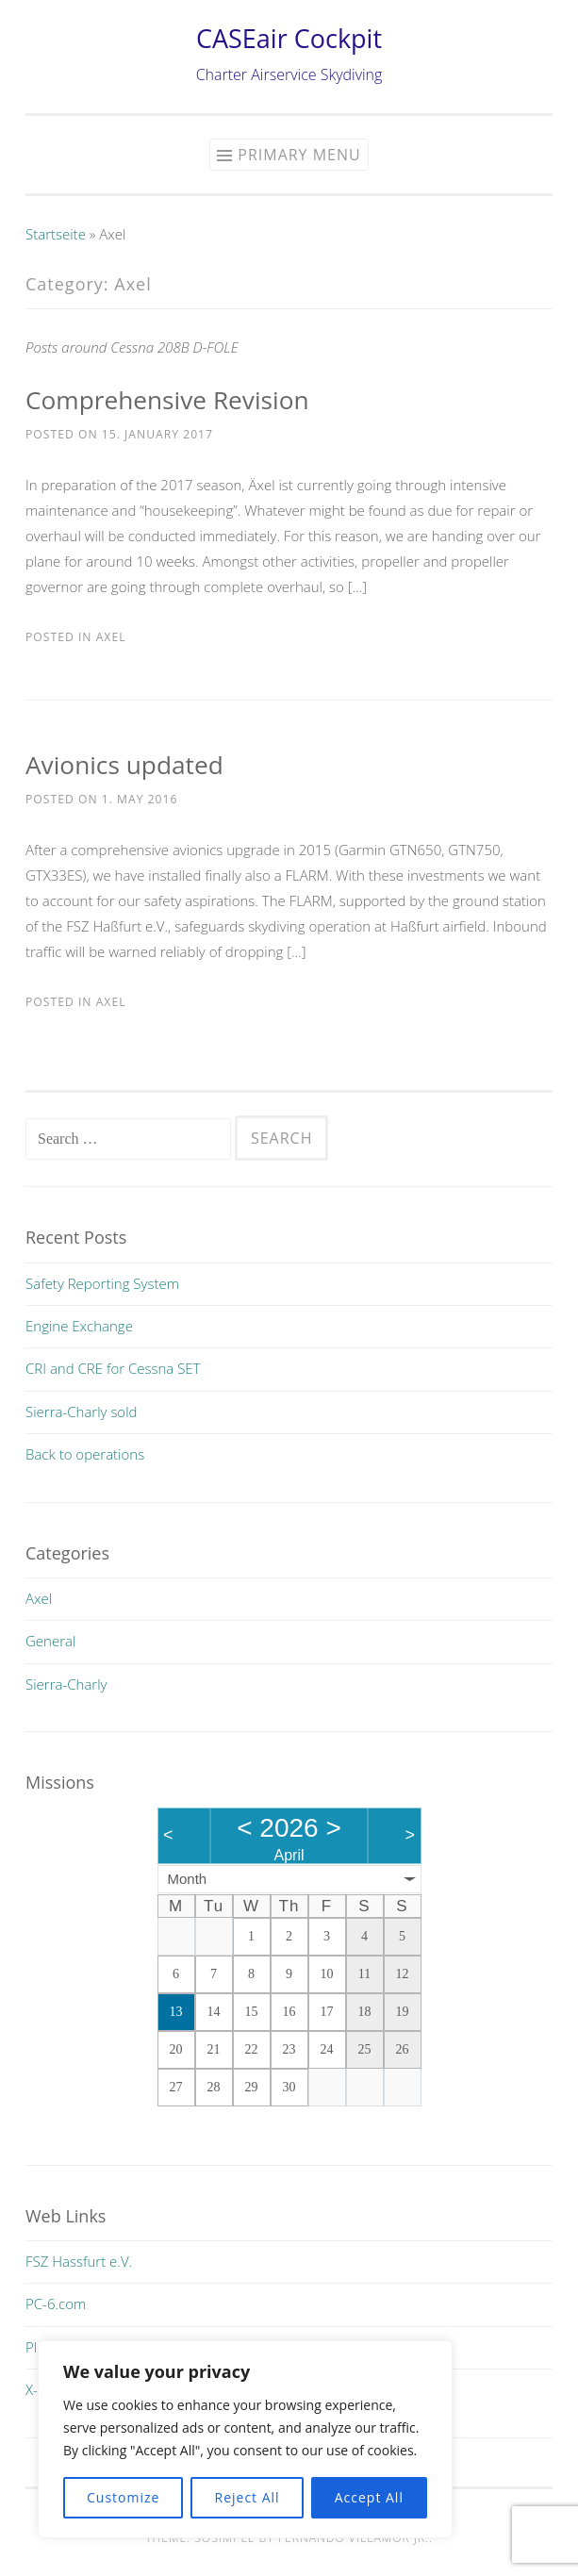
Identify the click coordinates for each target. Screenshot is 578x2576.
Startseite (55, 233)
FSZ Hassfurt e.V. (78, 2261)
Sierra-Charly (66, 1684)
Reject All (247, 2497)
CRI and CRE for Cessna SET (113, 1368)
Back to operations (84, 1454)
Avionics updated (124, 765)
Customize (123, 2497)
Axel (111, 637)
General (50, 1640)
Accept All (369, 2497)
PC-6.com (55, 2303)
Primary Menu (299, 154)
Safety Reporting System (102, 1283)
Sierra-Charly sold (81, 1411)
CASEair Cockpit (289, 38)
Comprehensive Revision (167, 400)
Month (187, 1879)
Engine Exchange (79, 1325)
